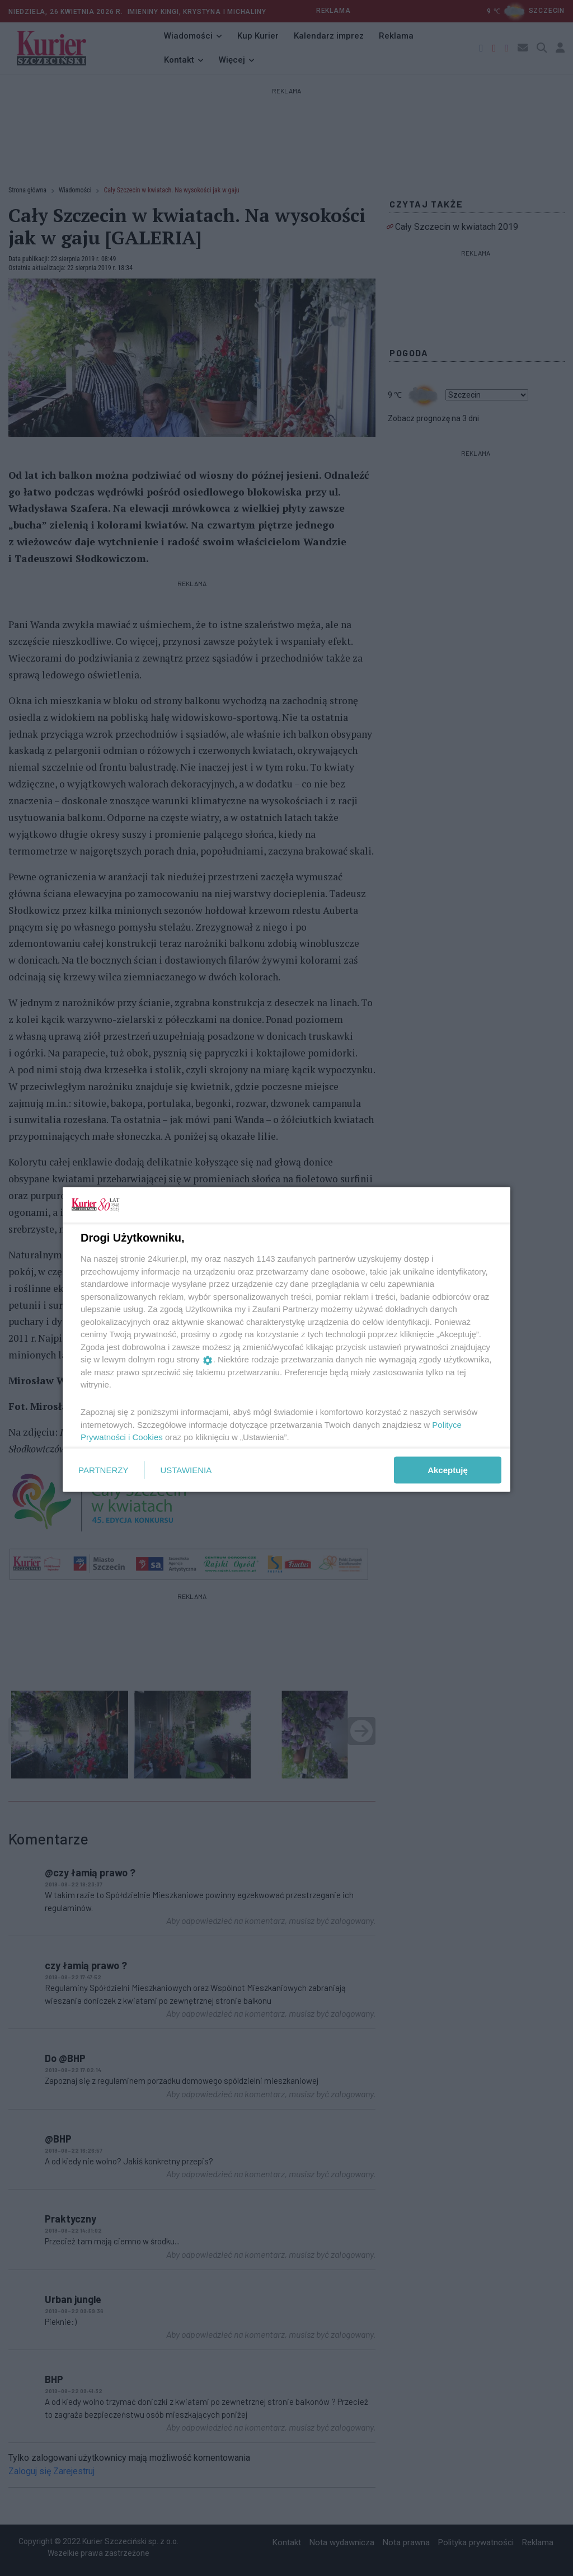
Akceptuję (448, 1469)
